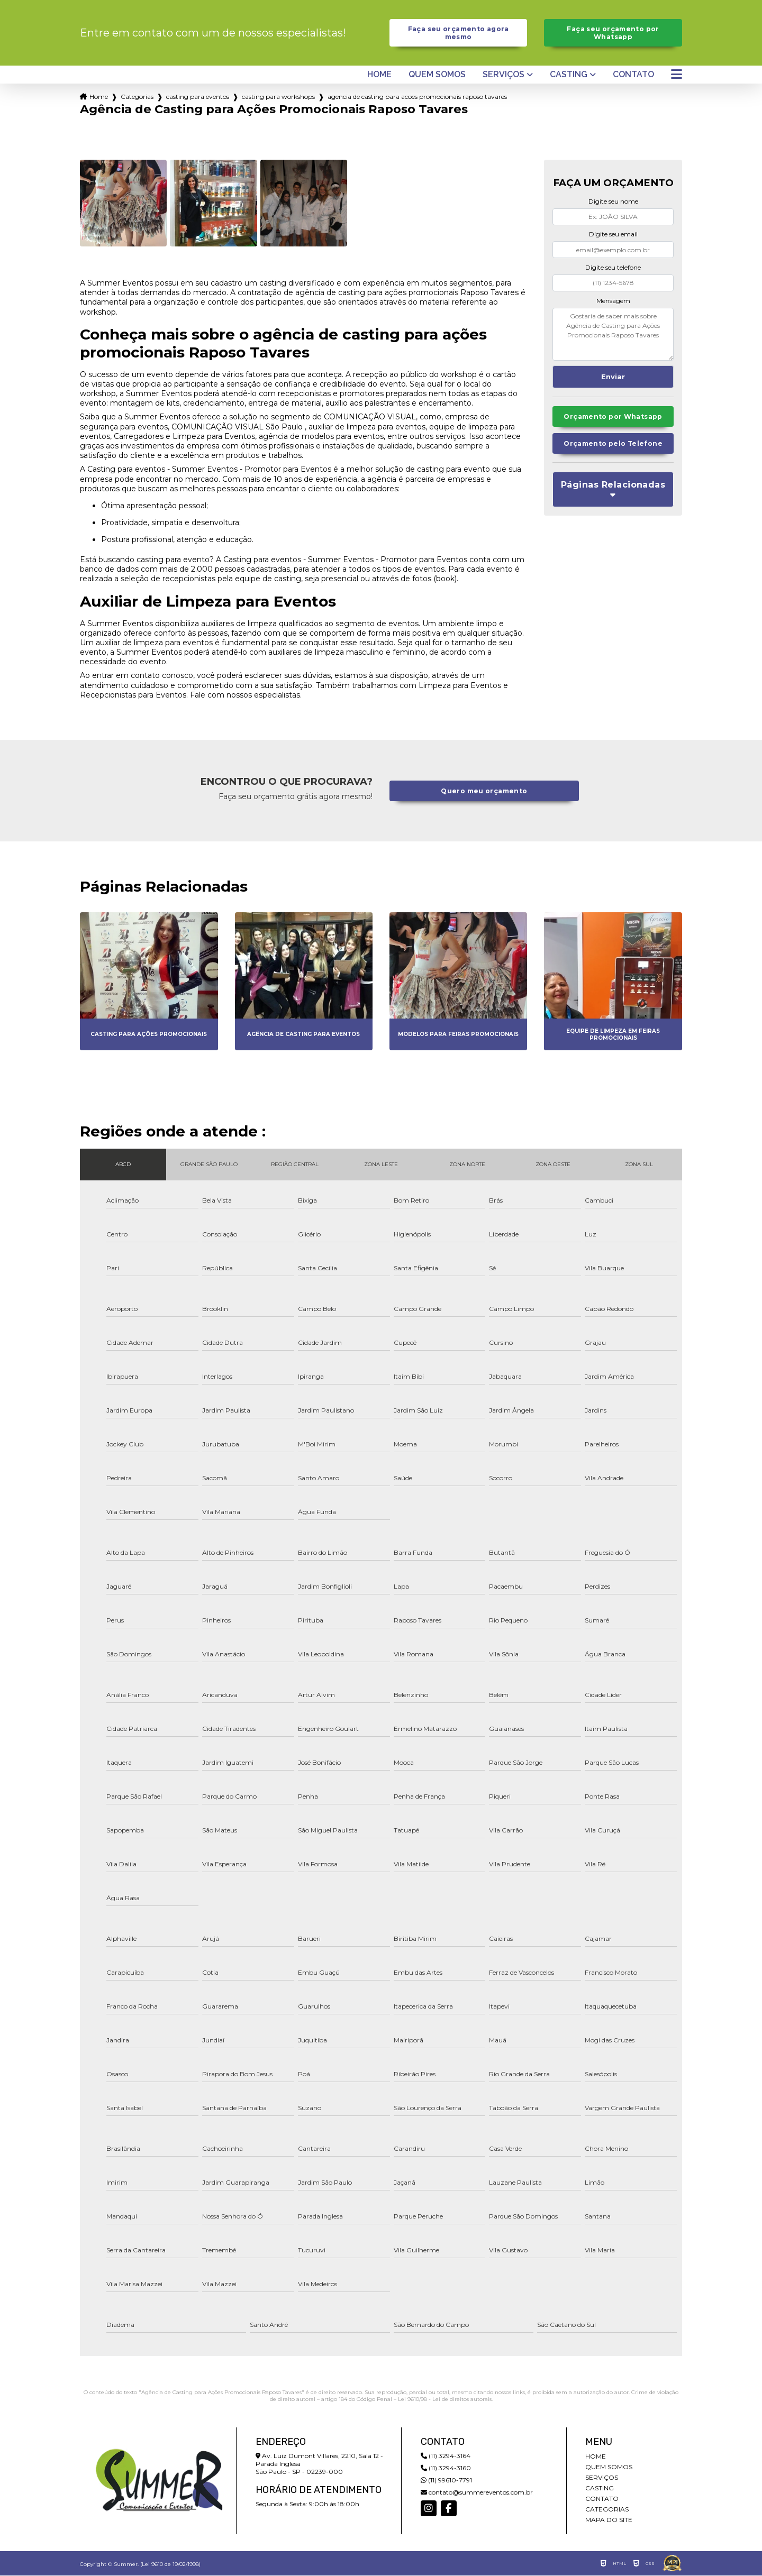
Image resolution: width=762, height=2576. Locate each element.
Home (379, 75)
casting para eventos (197, 98)
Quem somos (437, 75)
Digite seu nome (613, 202)
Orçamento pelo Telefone (613, 446)
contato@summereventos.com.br (477, 2493)
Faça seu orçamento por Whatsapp (613, 33)
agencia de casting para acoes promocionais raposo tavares (417, 98)
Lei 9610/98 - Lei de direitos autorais (445, 2399)
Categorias (137, 98)
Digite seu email (613, 235)
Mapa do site (608, 2520)
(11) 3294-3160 (446, 2468)
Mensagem (613, 301)
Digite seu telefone (613, 268)
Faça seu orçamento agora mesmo (458, 33)
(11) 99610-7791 (446, 2481)
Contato (633, 75)
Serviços (503, 75)
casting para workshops (278, 98)
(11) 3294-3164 (445, 2456)
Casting (568, 75)
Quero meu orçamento (484, 791)
